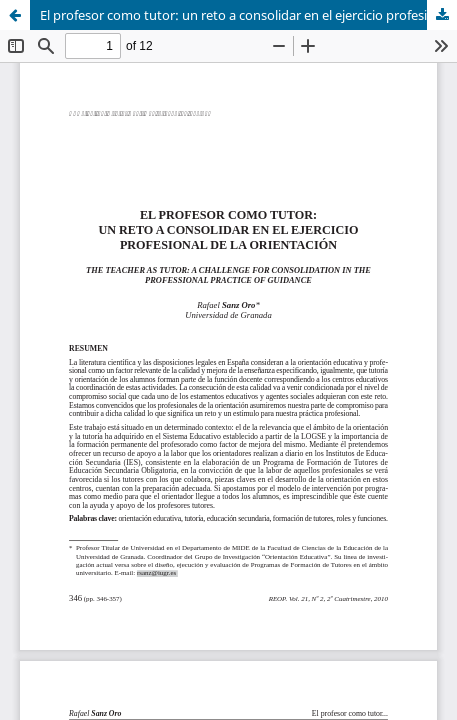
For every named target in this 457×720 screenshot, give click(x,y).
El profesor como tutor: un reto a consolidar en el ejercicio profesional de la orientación (248, 15)
